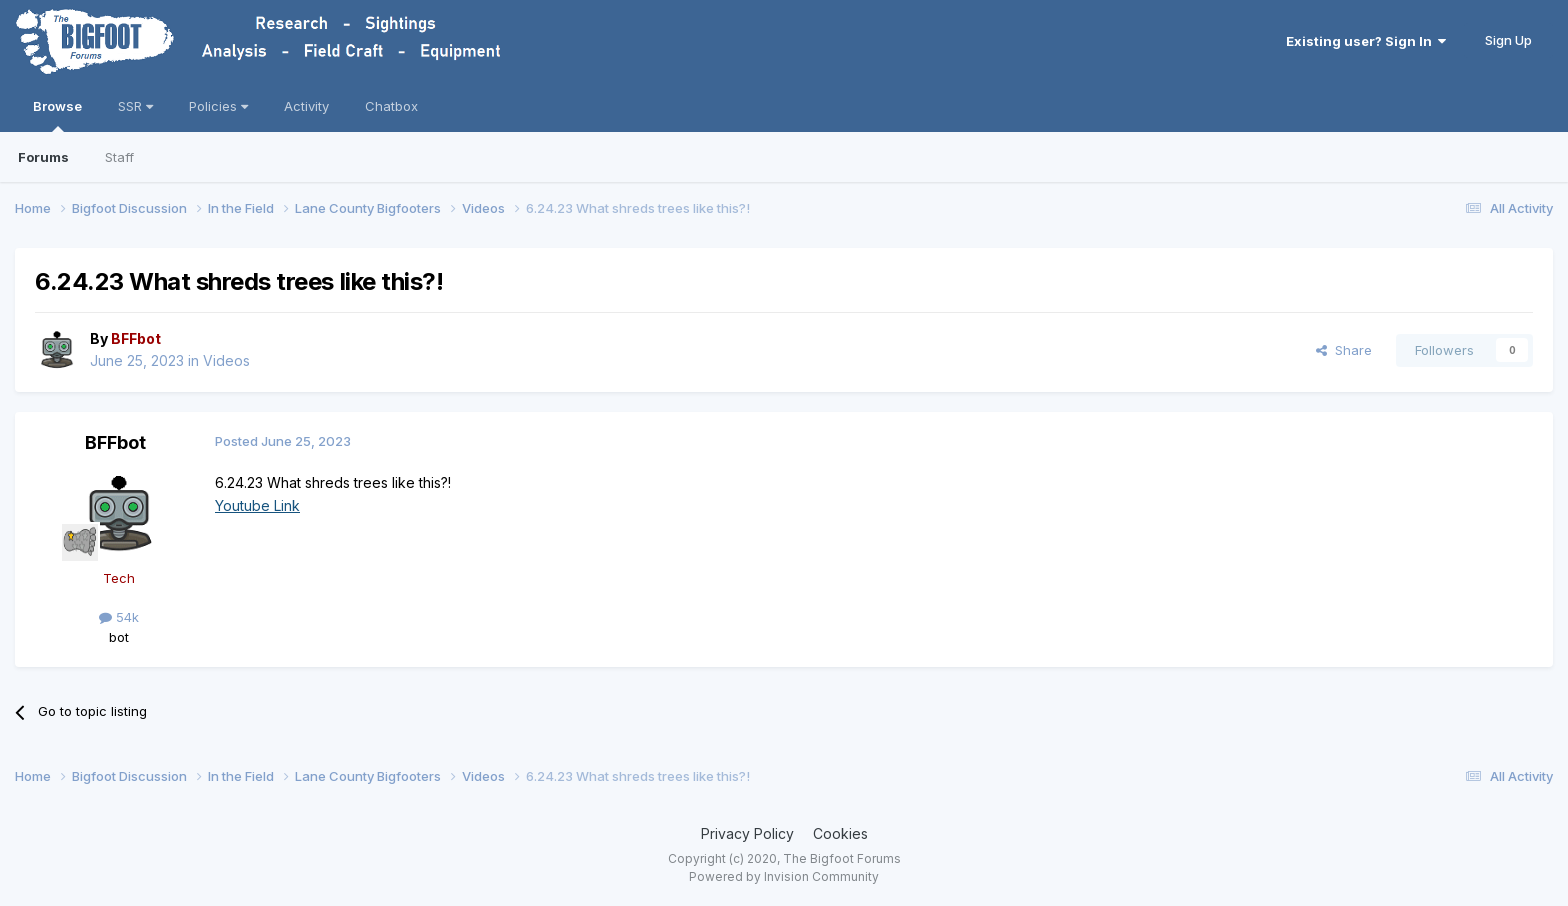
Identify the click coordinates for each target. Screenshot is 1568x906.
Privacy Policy (747, 833)
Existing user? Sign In (1366, 41)
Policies (218, 106)
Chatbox (391, 106)
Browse (57, 115)
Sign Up (1508, 40)
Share (1344, 350)
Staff (119, 157)
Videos (226, 360)
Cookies (840, 833)
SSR (135, 106)
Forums (43, 157)
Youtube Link (257, 505)
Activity (306, 106)
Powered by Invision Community (784, 876)
